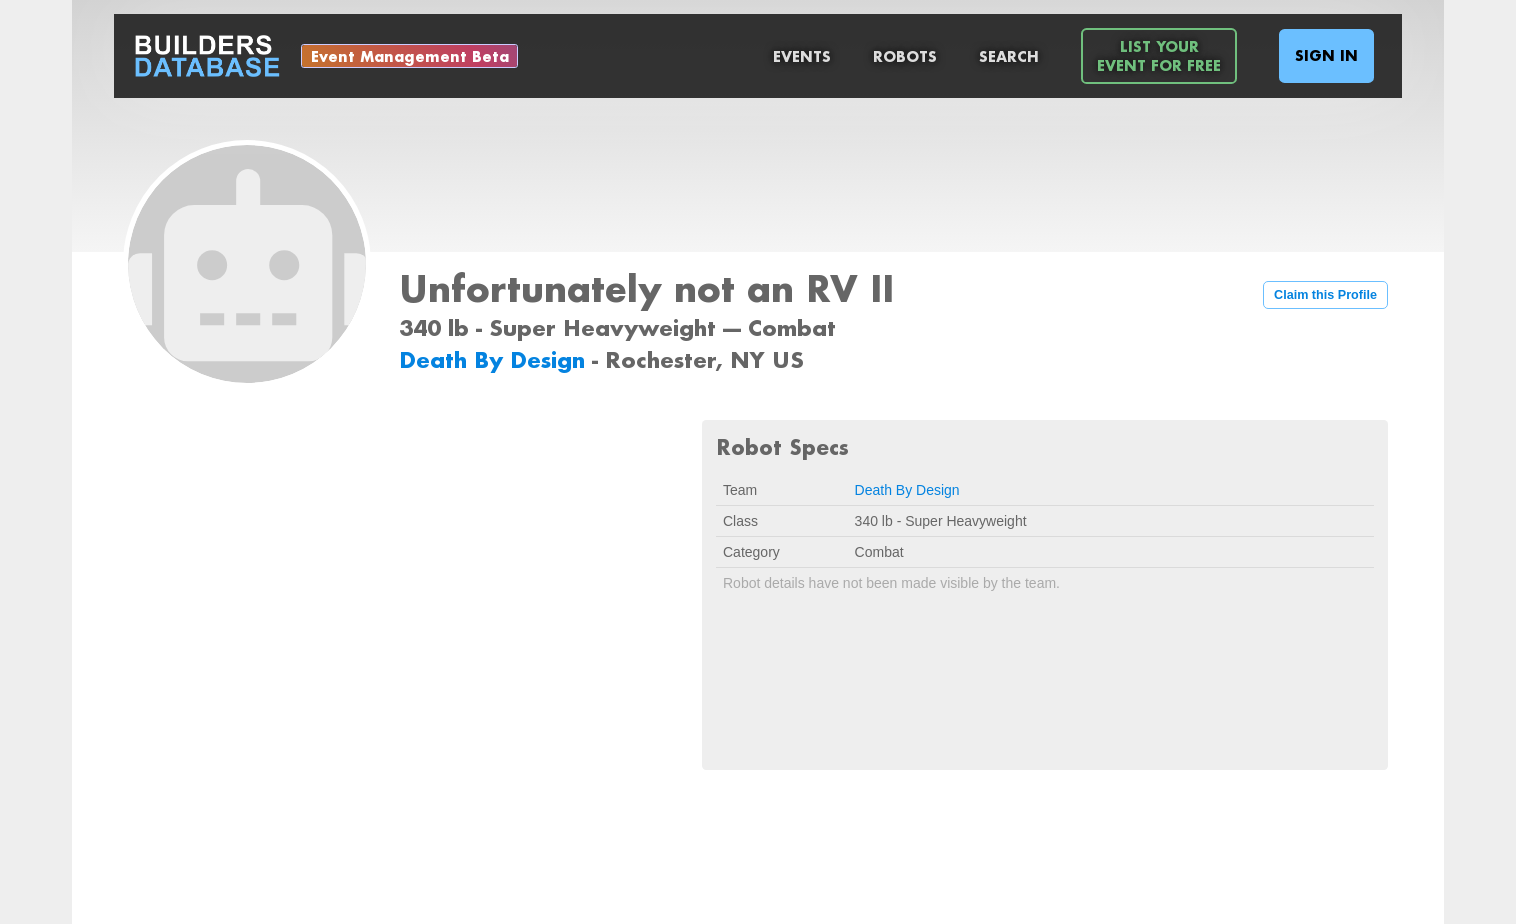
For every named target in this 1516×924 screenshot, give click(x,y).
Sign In (1326, 55)
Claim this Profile (1325, 295)
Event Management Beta (410, 56)
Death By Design (495, 359)
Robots (905, 56)
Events (802, 56)
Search (1009, 56)
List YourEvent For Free (1159, 56)
